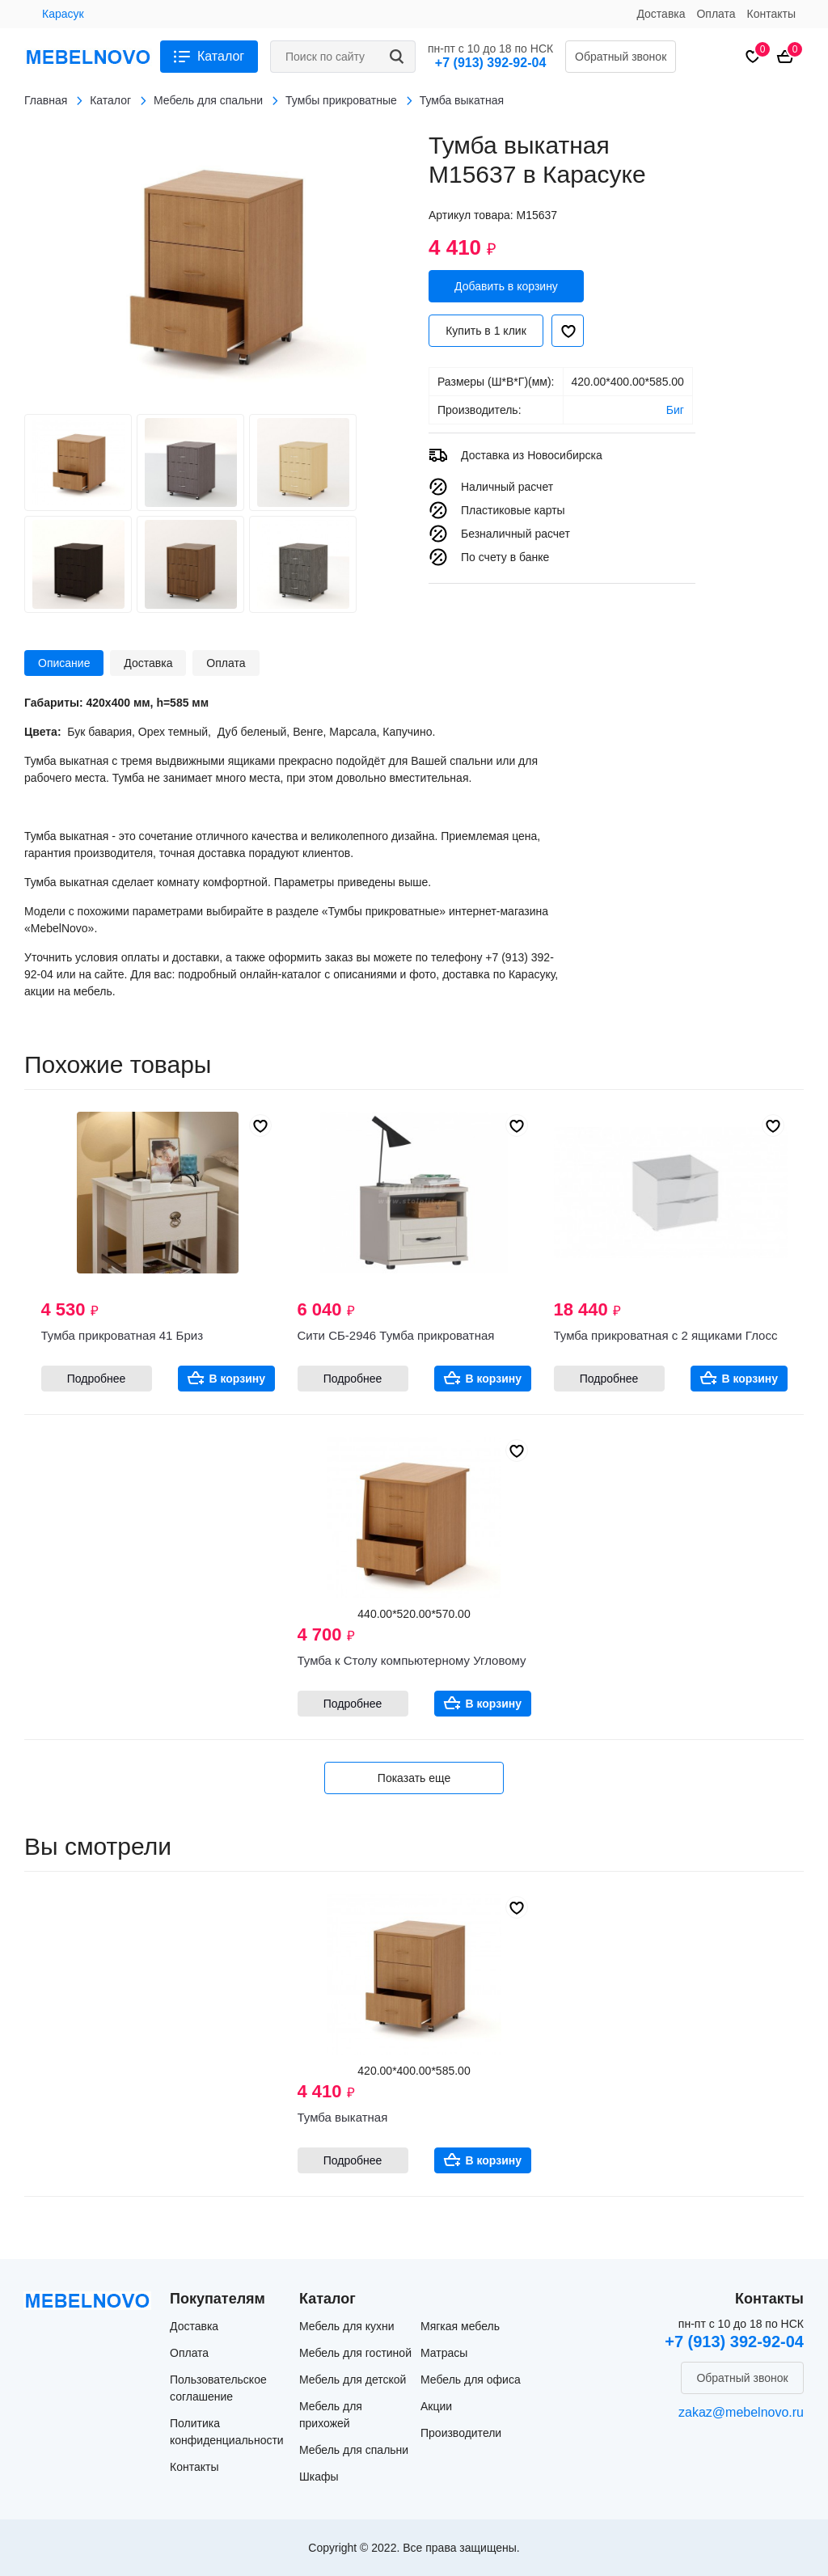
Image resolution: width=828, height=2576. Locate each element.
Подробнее (96, 1378)
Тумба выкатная (343, 2117)
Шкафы (319, 2476)
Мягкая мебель (460, 2326)
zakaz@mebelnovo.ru (741, 2412)
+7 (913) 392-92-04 (490, 63)
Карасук (63, 13)
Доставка (660, 13)
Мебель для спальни (353, 2449)
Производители (460, 2432)
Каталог (220, 56)
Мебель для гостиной (355, 2352)
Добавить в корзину (506, 286)
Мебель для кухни (347, 2326)
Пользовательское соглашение (218, 2388)
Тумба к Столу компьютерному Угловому (412, 1660)
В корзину (237, 1378)
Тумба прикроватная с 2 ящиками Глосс (666, 1335)
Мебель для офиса (470, 2379)
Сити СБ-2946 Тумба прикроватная (396, 1335)
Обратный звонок (620, 56)
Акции (436, 2406)
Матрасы (443, 2352)
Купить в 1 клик (486, 330)
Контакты (771, 13)
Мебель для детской (352, 2379)
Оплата (715, 13)
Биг (675, 409)
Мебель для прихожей (330, 2415)
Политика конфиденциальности (227, 2432)
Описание (64, 663)
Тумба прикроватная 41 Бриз (122, 1335)
